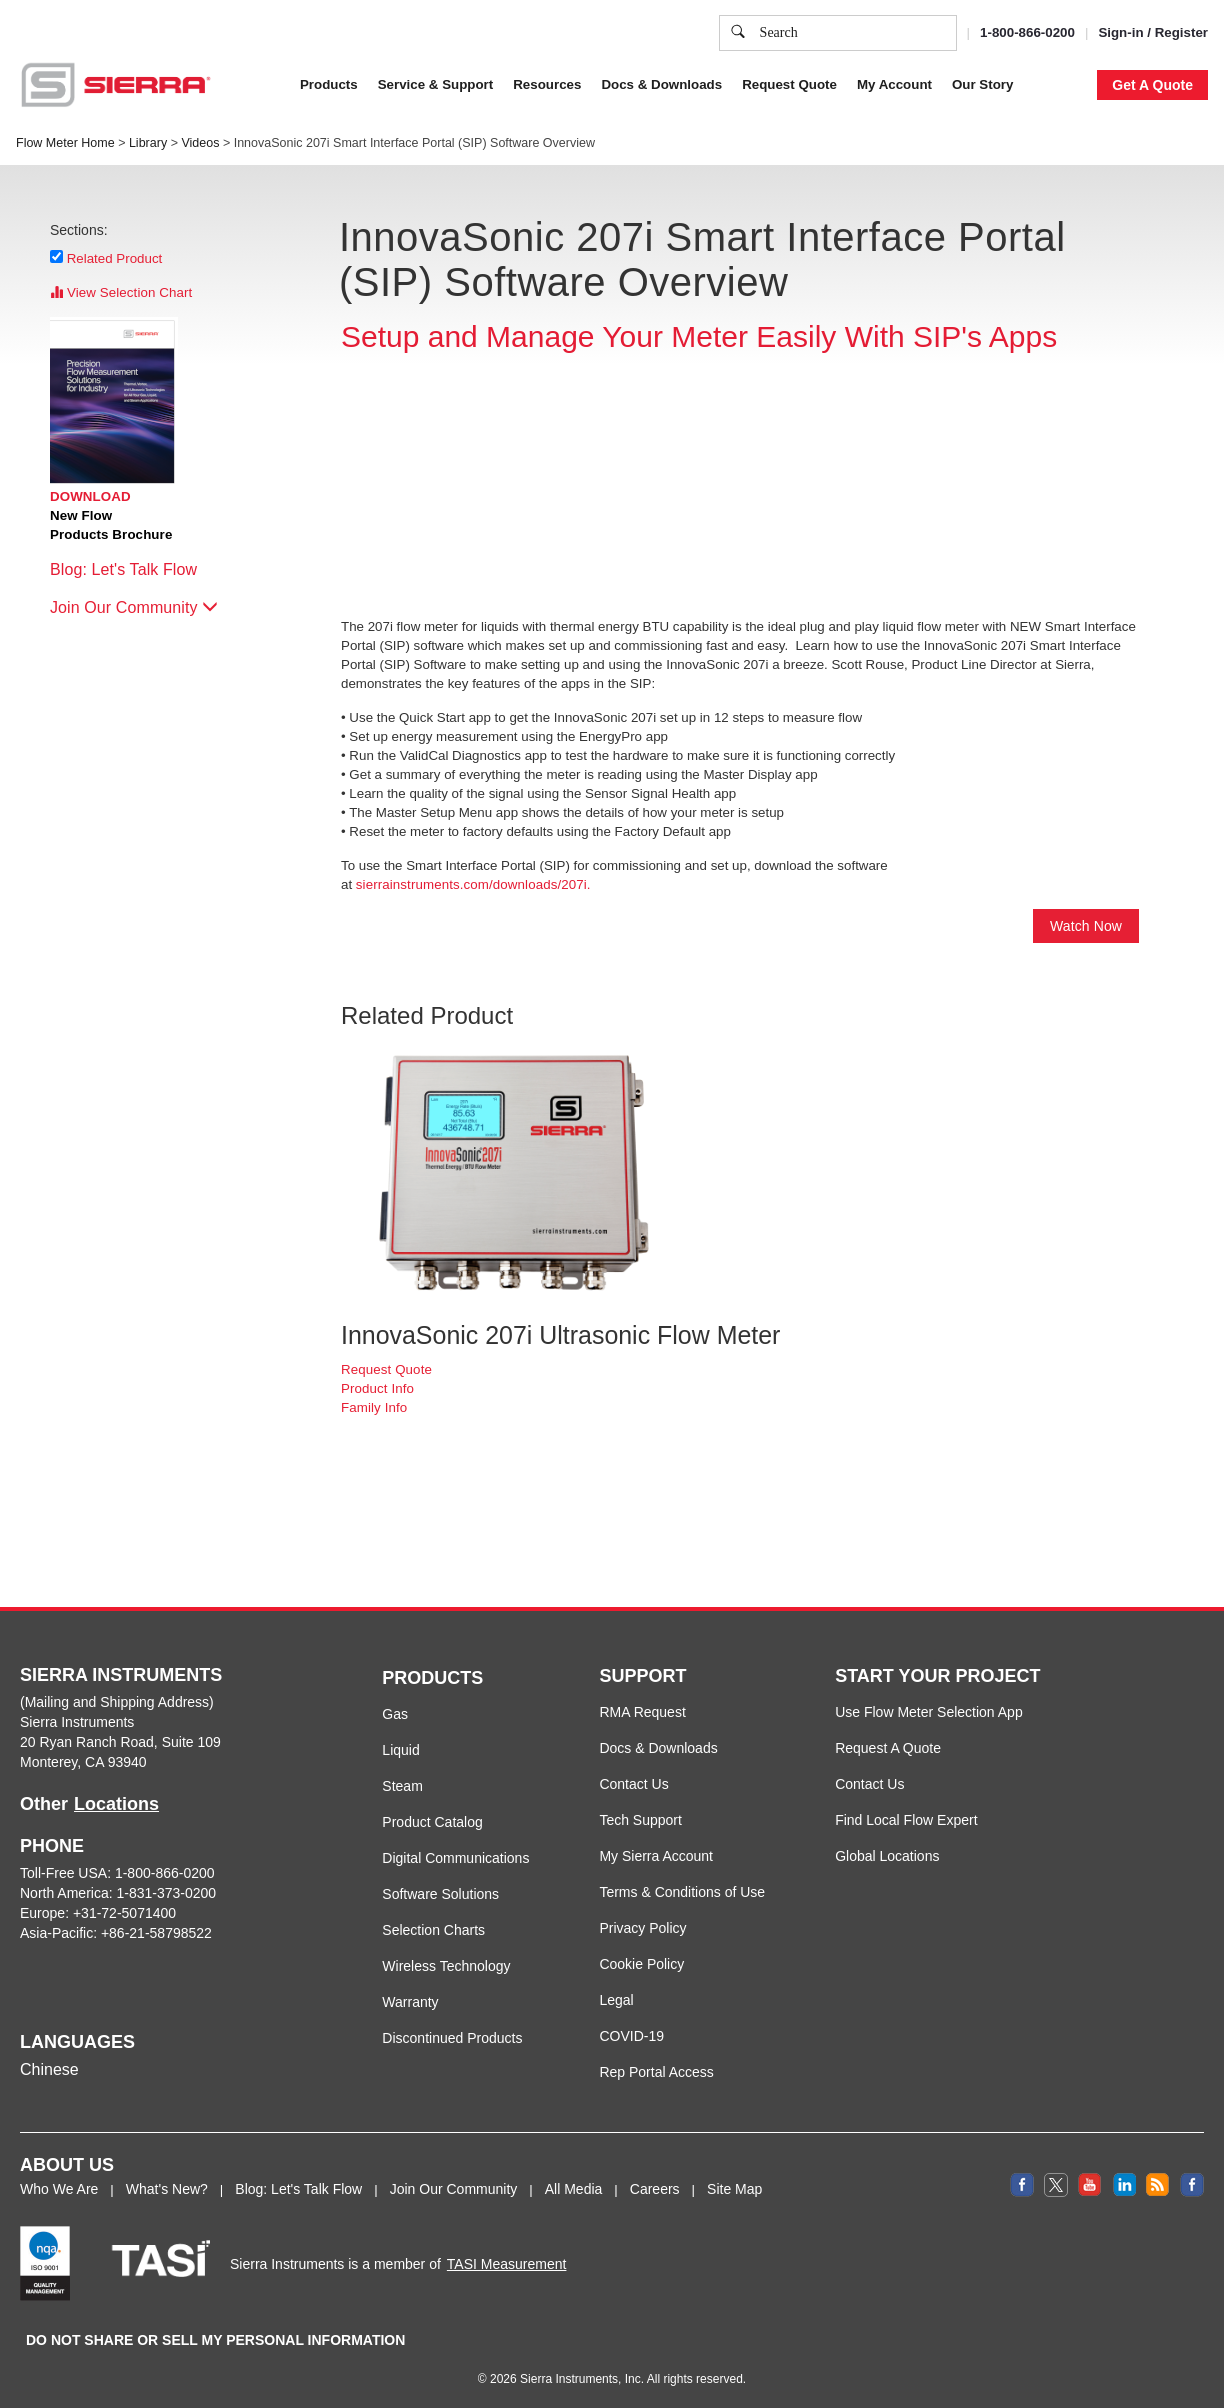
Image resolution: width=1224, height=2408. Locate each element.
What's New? (167, 2189)
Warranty (410, 2002)
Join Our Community (134, 607)
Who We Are (59, 2189)
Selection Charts (433, 1930)
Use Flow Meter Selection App (929, 1712)
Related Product (115, 258)
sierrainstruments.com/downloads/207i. (473, 884)
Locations (116, 1804)
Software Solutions (440, 1894)
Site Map (734, 2189)
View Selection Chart (121, 292)
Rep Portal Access (656, 2072)
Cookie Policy (738, 85)
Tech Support (640, 1820)
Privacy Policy (879, 85)
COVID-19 (631, 2036)
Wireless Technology (446, 1966)
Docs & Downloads (658, 1748)
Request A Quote (888, 1748)
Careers (655, 2189)
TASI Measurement (507, 2264)
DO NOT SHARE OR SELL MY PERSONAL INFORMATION (215, 2340)
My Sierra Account (656, 1856)
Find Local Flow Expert (906, 1820)
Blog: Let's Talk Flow (133, 569)
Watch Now (1086, 926)
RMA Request (642, 1712)
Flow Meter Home (65, 143)
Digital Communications (455, 1858)
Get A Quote (1152, 85)
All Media (574, 2189)
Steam (402, 1786)
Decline (1048, 184)
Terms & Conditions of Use (682, 1892)
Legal (616, 2000)
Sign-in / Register (1153, 32)
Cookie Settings (864, 184)
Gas (395, 1714)
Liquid (400, 1750)
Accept (968, 184)
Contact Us (633, 1784)
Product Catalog (432, 1822)
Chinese (49, 2069)
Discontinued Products (452, 2038)
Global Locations (887, 1856)
